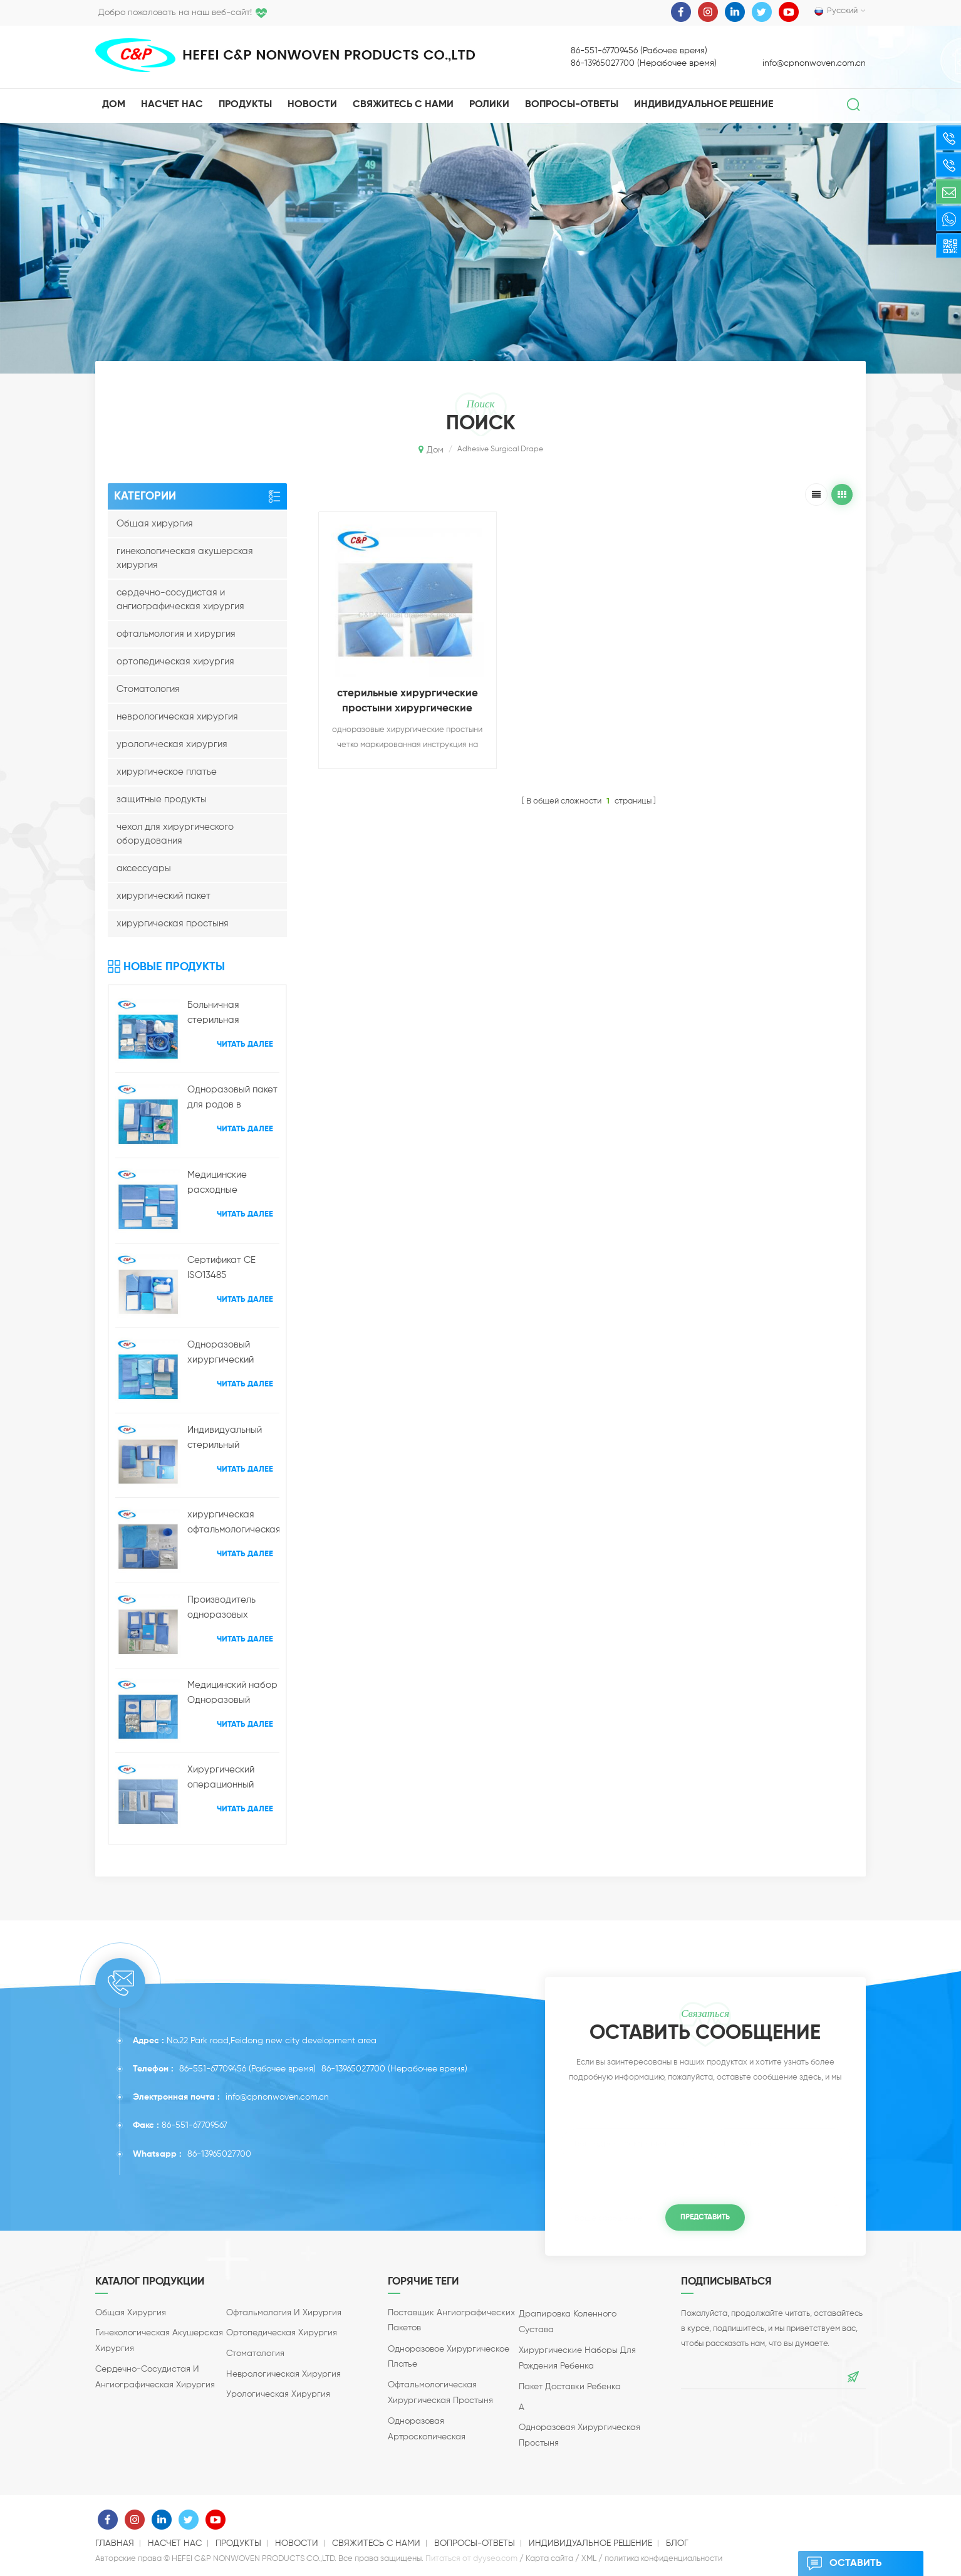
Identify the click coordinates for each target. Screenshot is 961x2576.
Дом (113, 105)
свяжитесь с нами (403, 105)
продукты (238, 2543)
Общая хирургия (155, 523)
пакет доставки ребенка (570, 2386)
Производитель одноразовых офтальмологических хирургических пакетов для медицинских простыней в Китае (233, 1609)
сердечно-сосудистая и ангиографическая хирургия (180, 599)
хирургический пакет (163, 896)
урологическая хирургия (172, 744)
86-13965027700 (353, 2069)
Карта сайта (549, 2559)
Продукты (245, 105)
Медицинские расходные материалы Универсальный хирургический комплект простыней (232, 1184)
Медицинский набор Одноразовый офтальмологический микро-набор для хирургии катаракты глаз (233, 1694)
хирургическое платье (167, 772)
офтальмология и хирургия (176, 634)
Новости (312, 105)
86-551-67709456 (212, 2069)
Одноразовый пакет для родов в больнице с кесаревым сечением (232, 1099)
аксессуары (144, 868)
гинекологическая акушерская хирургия (185, 558)
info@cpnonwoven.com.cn (814, 63)
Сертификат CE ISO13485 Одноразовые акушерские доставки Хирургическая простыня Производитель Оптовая (221, 1269)
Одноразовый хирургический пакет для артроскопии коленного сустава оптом (229, 1354)
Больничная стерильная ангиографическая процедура (229, 1014)
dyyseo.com (495, 2559)
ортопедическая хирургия (175, 661)
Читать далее (245, 1044)
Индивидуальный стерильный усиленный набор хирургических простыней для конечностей (226, 1439)
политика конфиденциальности (663, 2559)
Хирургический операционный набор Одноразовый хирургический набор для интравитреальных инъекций (230, 1779)
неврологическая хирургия (177, 716)
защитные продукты (162, 799)
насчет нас (172, 105)
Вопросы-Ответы (571, 105)
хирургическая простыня (173, 923)
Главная (114, 2543)
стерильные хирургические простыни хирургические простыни (407, 702)
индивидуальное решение (703, 105)
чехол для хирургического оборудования (175, 834)
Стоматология (148, 689)
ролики (489, 105)
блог (677, 2543)
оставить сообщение (845, 2563)
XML (588, 2559)
